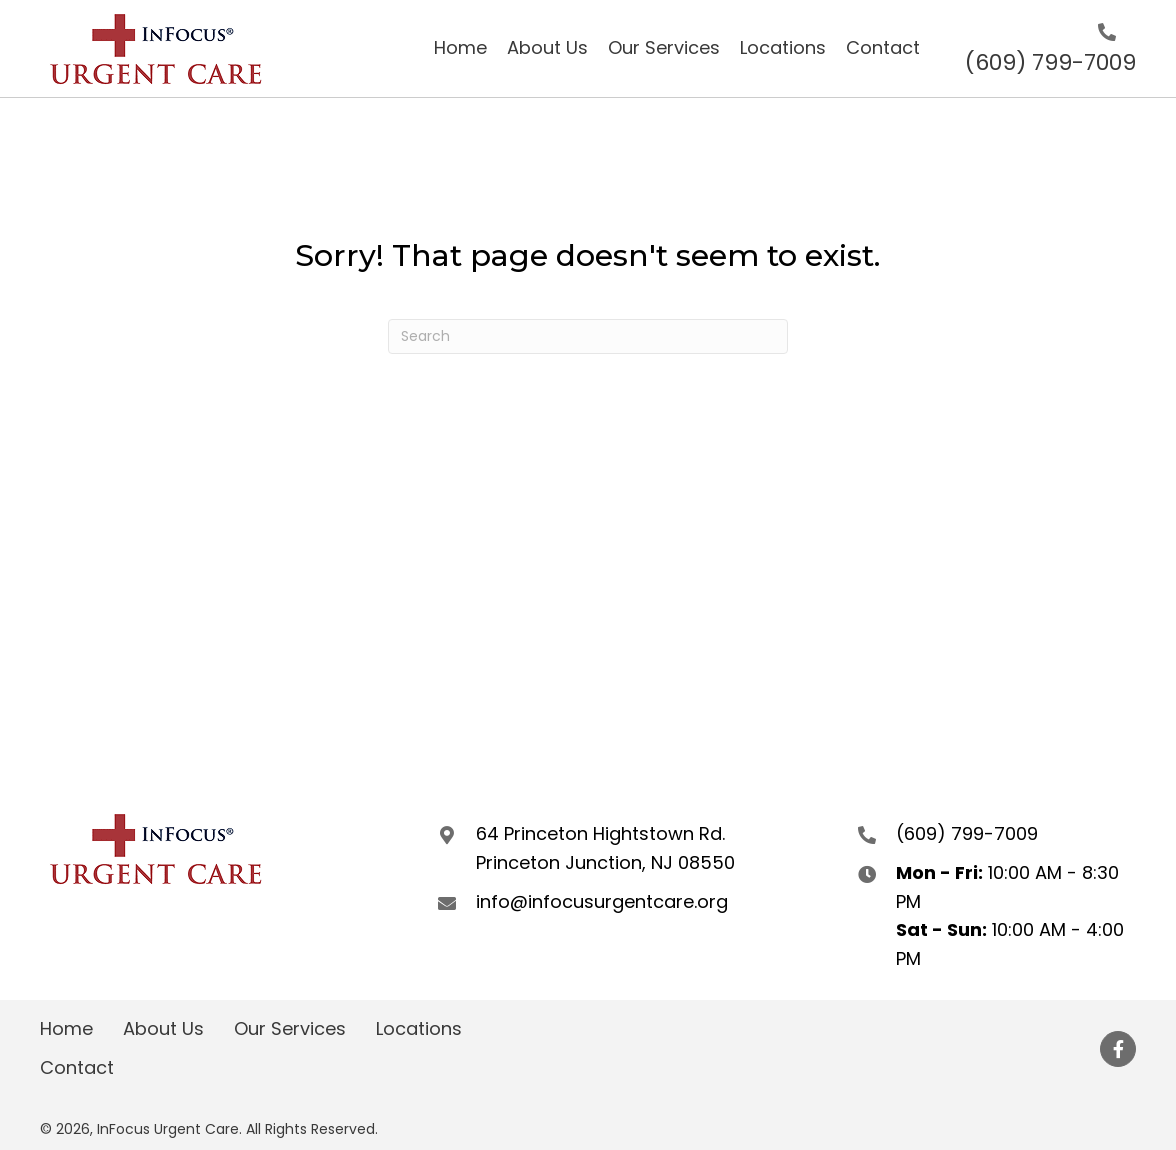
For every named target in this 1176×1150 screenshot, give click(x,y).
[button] (1118, 1049)
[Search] (588, 336)
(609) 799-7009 (1050, 62)
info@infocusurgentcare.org (602, 901)
